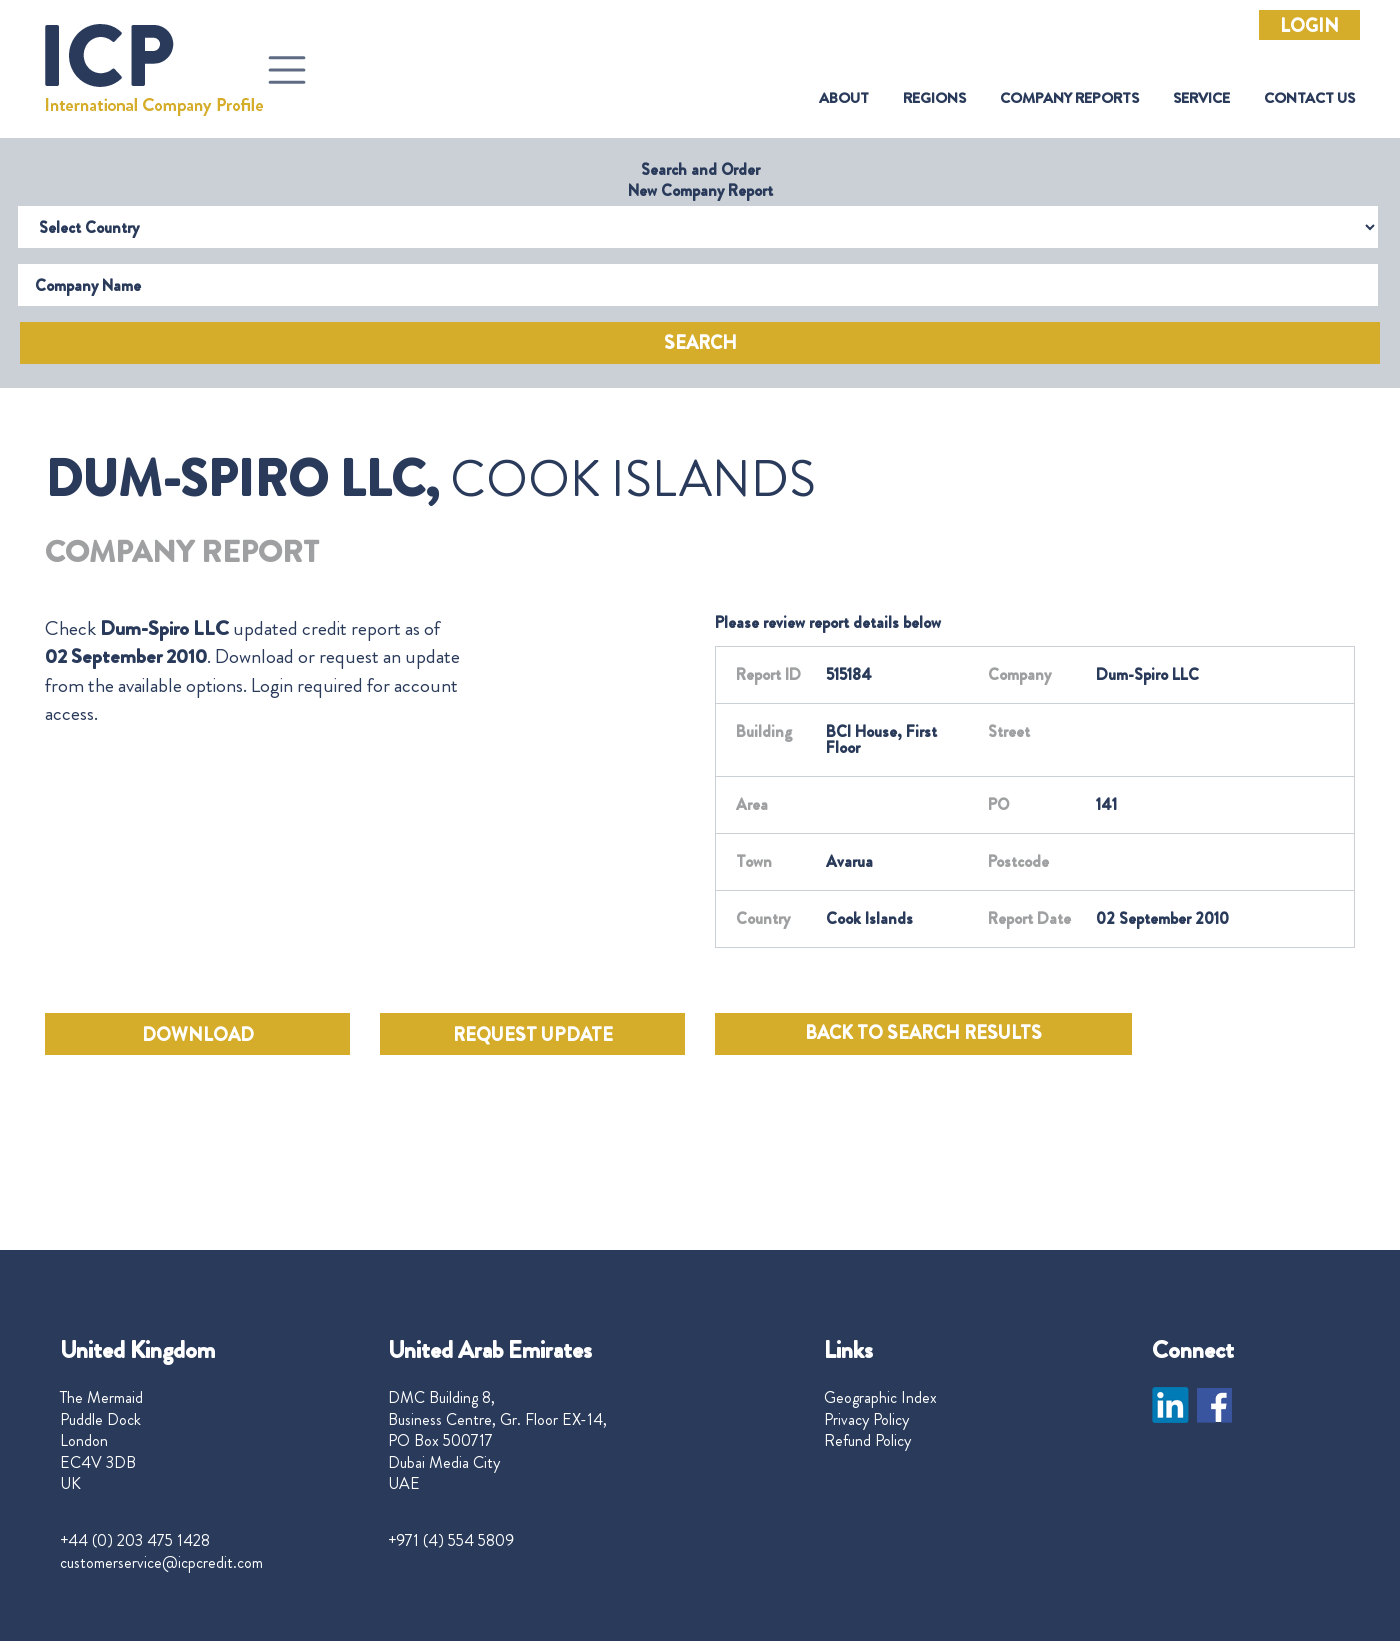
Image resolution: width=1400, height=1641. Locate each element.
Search (700, 343)
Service (1201, 98)
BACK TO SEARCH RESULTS (923, 1033)
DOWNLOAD (198, 1035)
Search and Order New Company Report (700, 180)
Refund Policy (867, 1441)
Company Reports (1069, 98)
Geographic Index (880, 1398)
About (844, 98)
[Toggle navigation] (287, 70)
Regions (934, 98)
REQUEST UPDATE (533, 1035)
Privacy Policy (866, 1420)
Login (1309, 26)
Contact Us (1309, 98)
